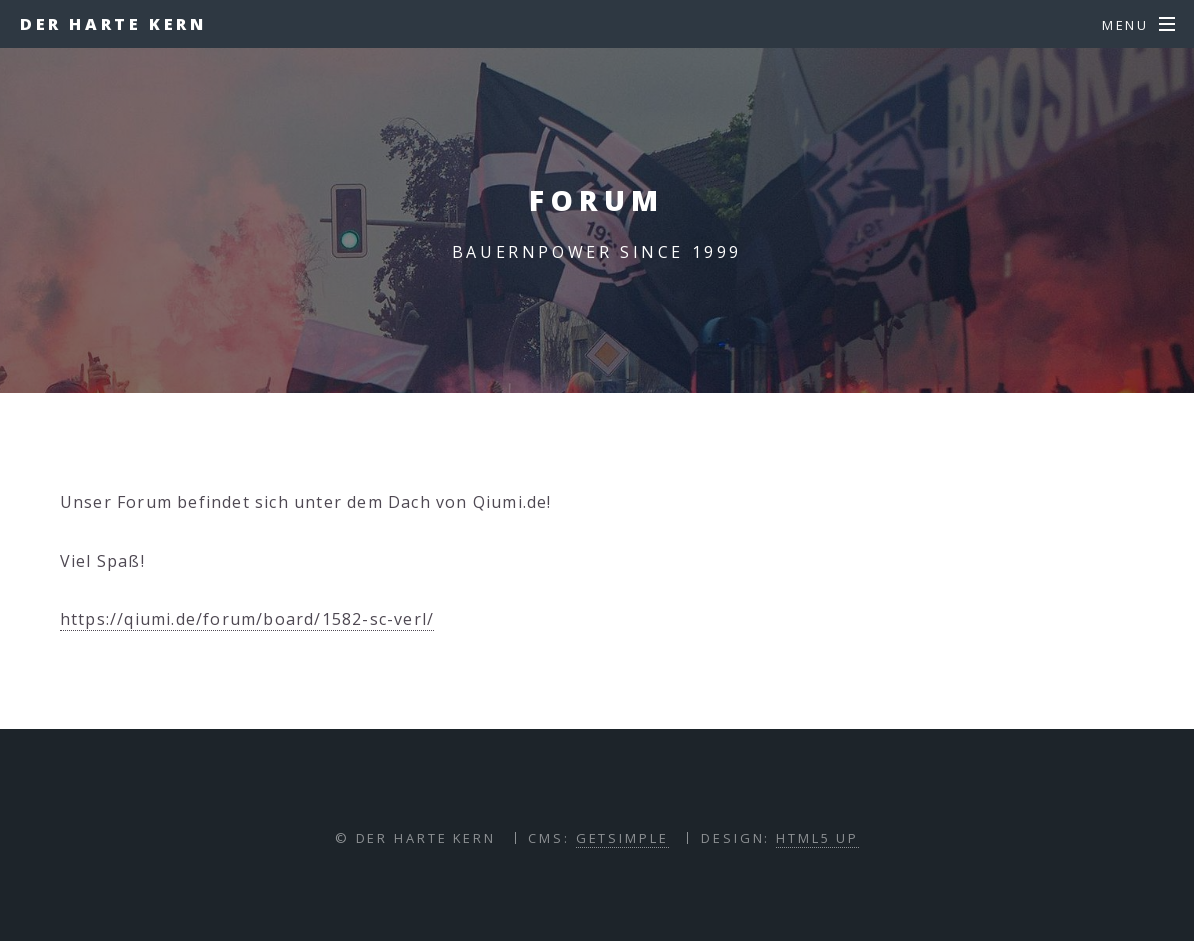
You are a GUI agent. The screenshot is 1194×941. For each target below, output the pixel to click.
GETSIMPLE (622, 838)
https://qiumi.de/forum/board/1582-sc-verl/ (247, 619)
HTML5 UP (817, 838)
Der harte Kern (113, 24)
